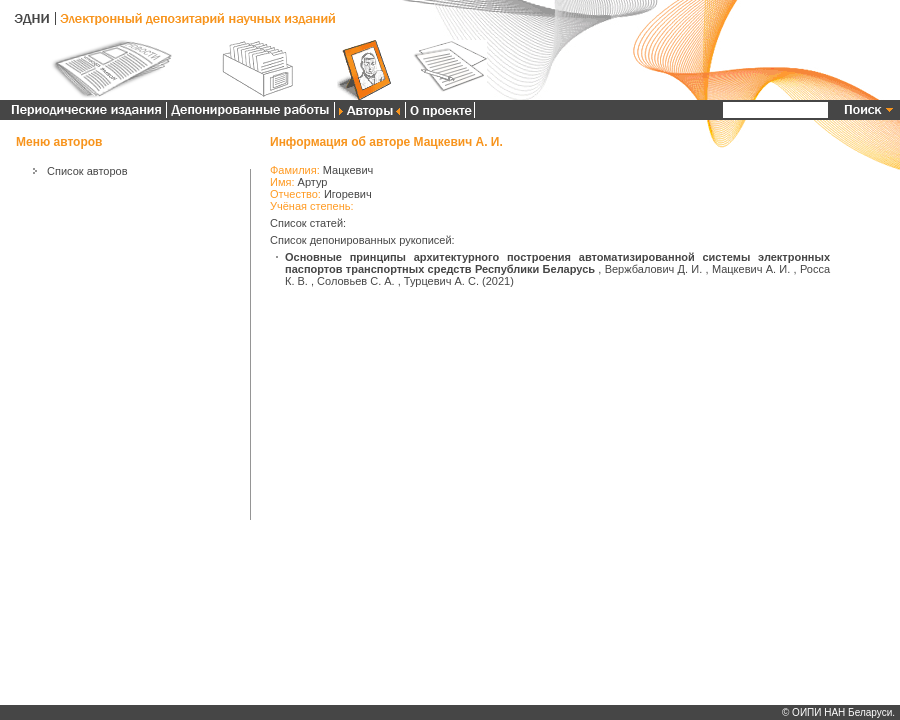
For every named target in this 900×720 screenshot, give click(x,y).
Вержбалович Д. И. (654, 269)
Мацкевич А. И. (751, 269)
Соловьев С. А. (356, 281)
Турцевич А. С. (441, 281)
